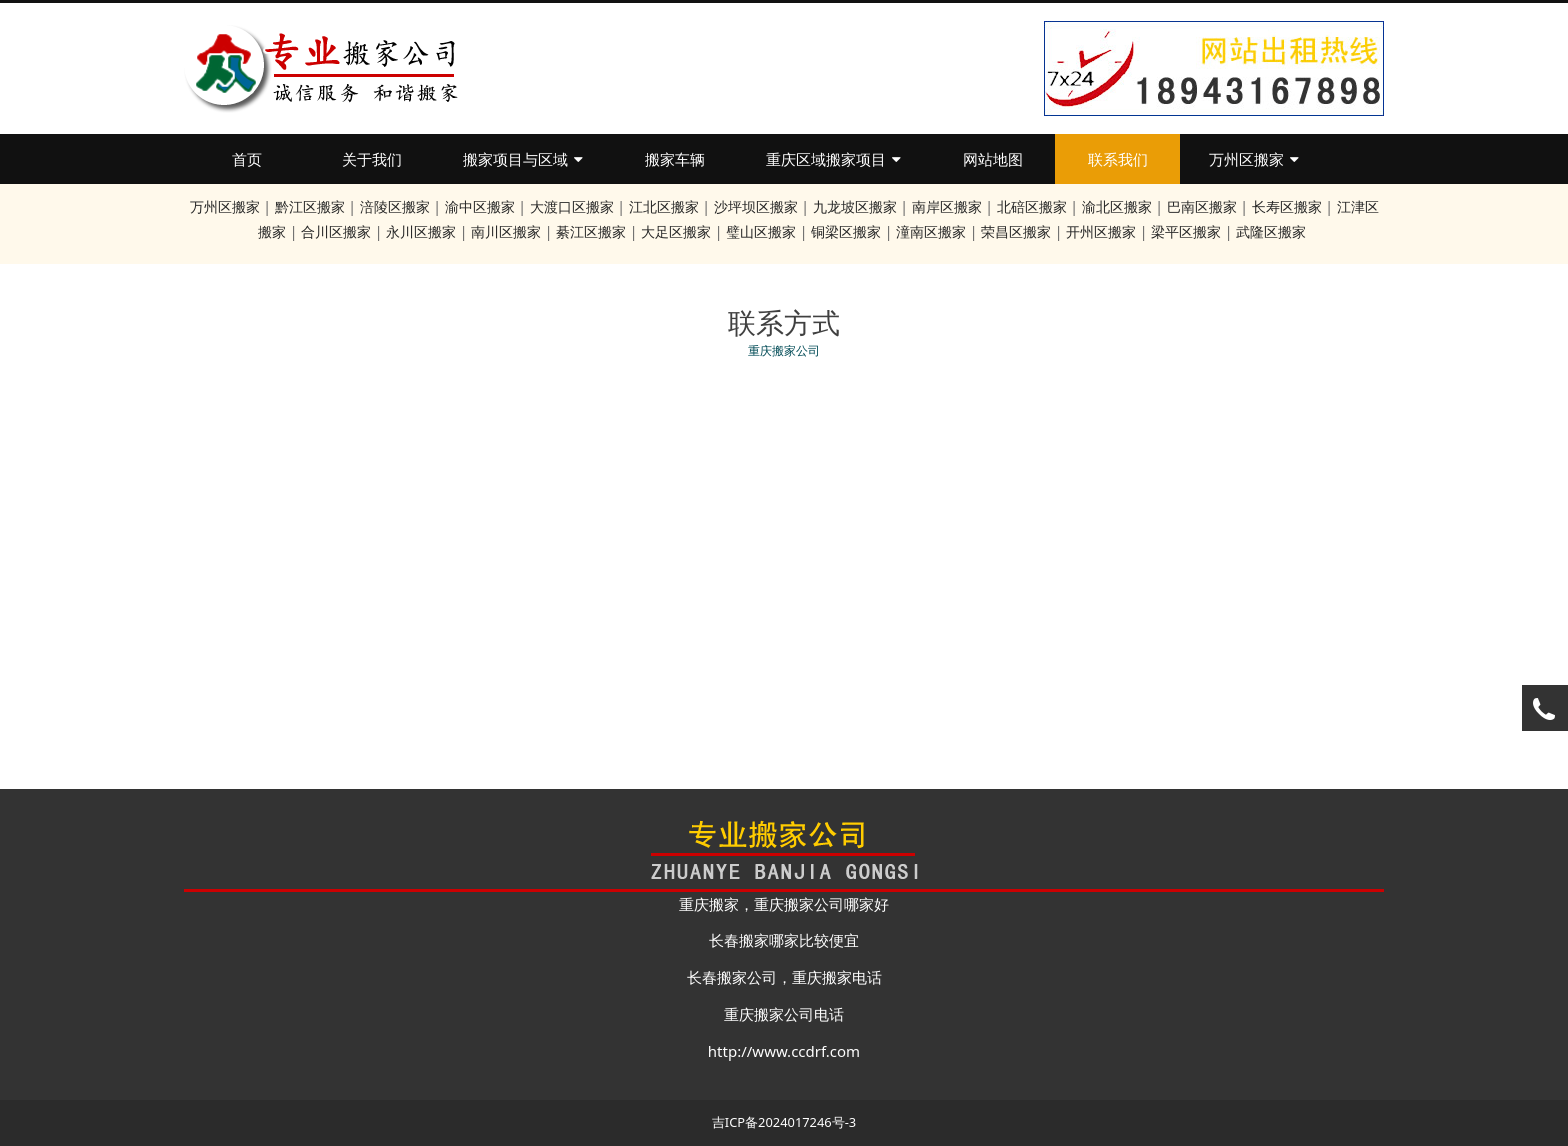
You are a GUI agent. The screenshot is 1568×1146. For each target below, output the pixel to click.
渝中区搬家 (480, 206)
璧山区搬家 (761, 231)
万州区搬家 (1254, 159)
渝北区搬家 (1117, 206)
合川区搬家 (336, 231)
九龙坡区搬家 (855, 206)
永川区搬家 (421, 231)
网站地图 (993, 159)
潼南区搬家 (931, 231)
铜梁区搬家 (846, 231)
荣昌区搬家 (1016, 231)
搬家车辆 (675, 159)
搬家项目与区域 (523, 159)
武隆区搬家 (1271, 231)
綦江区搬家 (591, 231)
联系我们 (1118, 159)
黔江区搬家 (310, 206)
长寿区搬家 (1287, 206)
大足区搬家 (676, 231)
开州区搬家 (1101, 231)
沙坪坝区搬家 (756, 206)
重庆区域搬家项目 (833, 159)
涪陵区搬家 (395, 206)
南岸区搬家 (947, 206)
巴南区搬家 (1202, 206)
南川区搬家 (506, 231)
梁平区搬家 (1186, 231)
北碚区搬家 (1032, 206)
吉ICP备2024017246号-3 (784, 1122)
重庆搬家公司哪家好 (821, 904)
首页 (247, 159)
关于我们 (372, 159)
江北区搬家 (664, 206)
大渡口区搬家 (572, 206)
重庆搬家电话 (837, 977)
